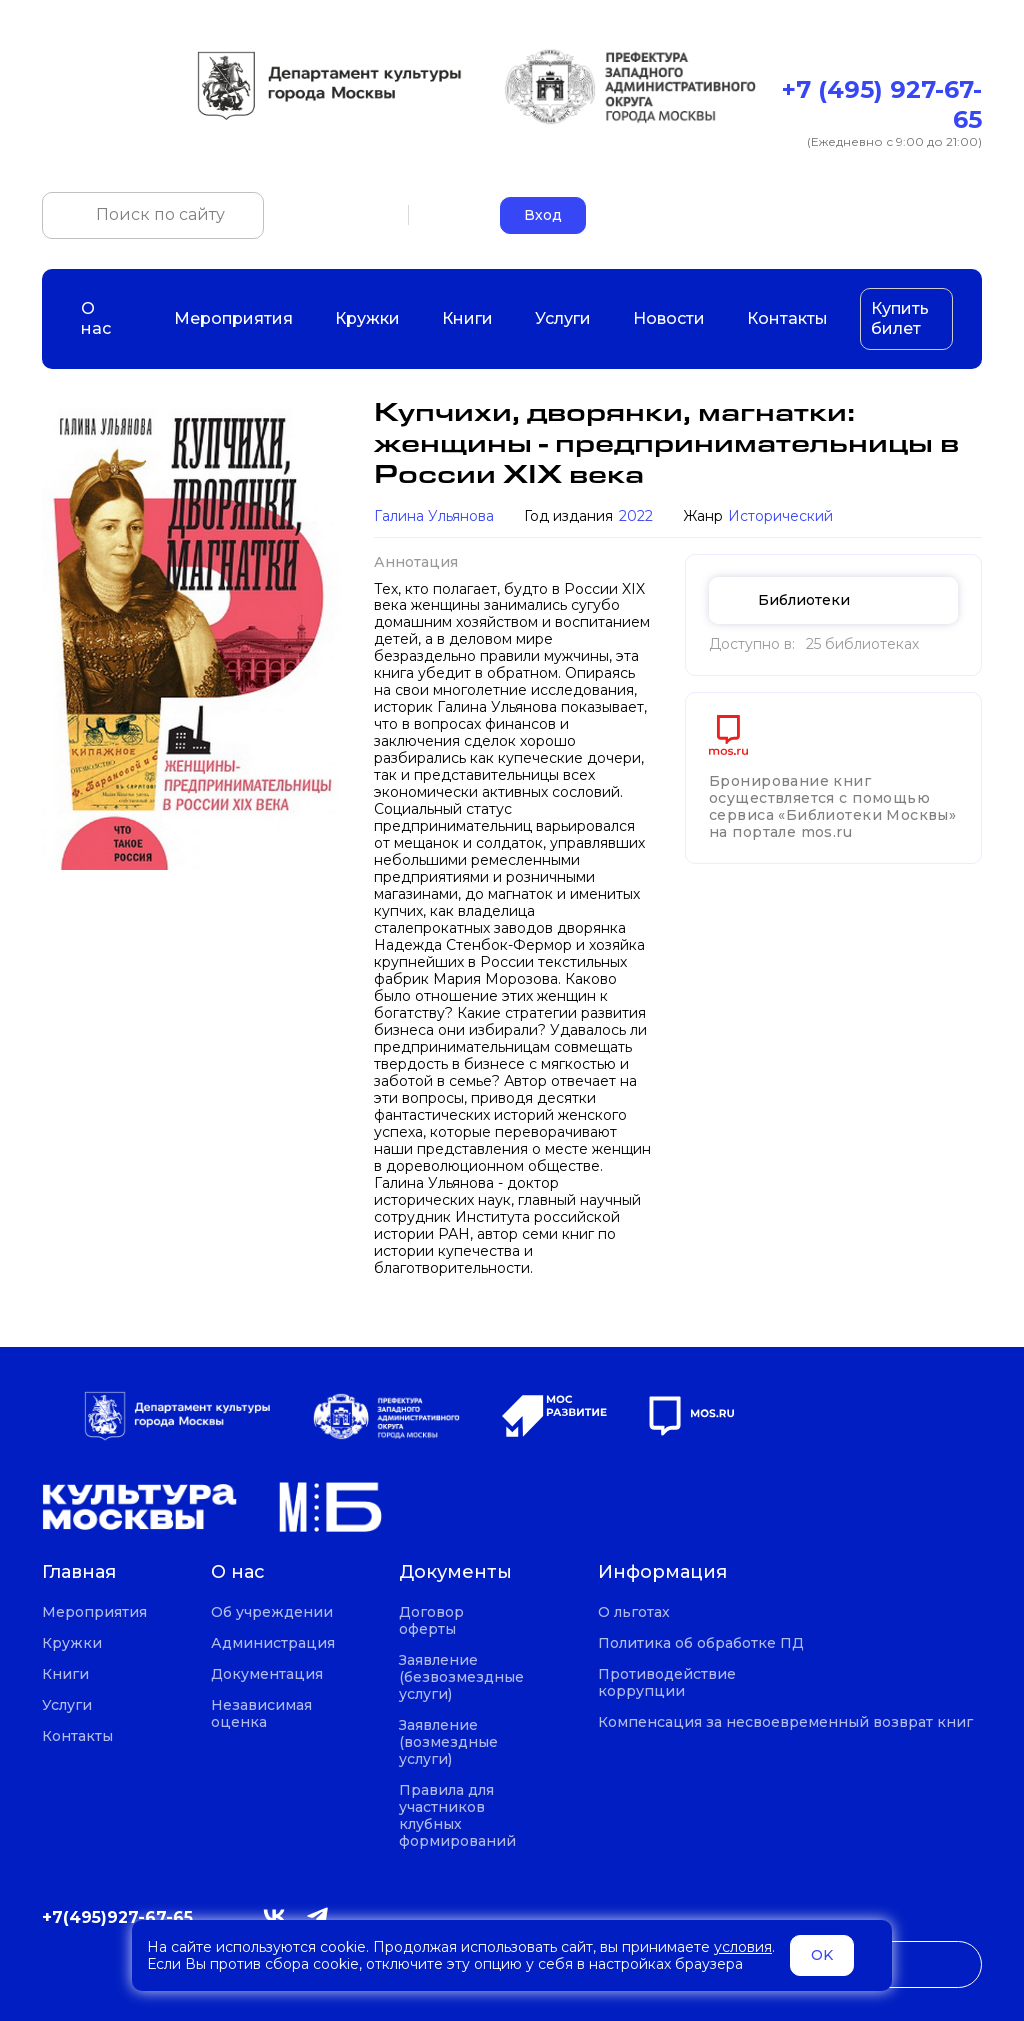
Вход (543, 215)
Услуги (563, 318)
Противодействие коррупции (667, 1683)
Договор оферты (431, 1621)
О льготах (634, 1612)
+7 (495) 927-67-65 (882, 104)
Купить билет (900, 318)
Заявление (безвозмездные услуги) (461, 1677)
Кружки (367, 318)
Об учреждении (272, 1612)
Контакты (787, 318)
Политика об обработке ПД (701, 1643)
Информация (662, 1572)
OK (822, 1955)
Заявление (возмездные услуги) (448, 1742)
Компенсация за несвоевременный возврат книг (785, 1722)
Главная (79, 1572)
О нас (106, 318)
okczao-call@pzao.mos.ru (891, 214)
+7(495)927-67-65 (117, 1917)
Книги (467, 318)
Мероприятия (233, 318)
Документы (455, 1572)
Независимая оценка (261, 1714)
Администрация (273, 1643)
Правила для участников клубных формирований (457, 1816)
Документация (267, 1674)
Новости (669, 318)
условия (743, 1947)
